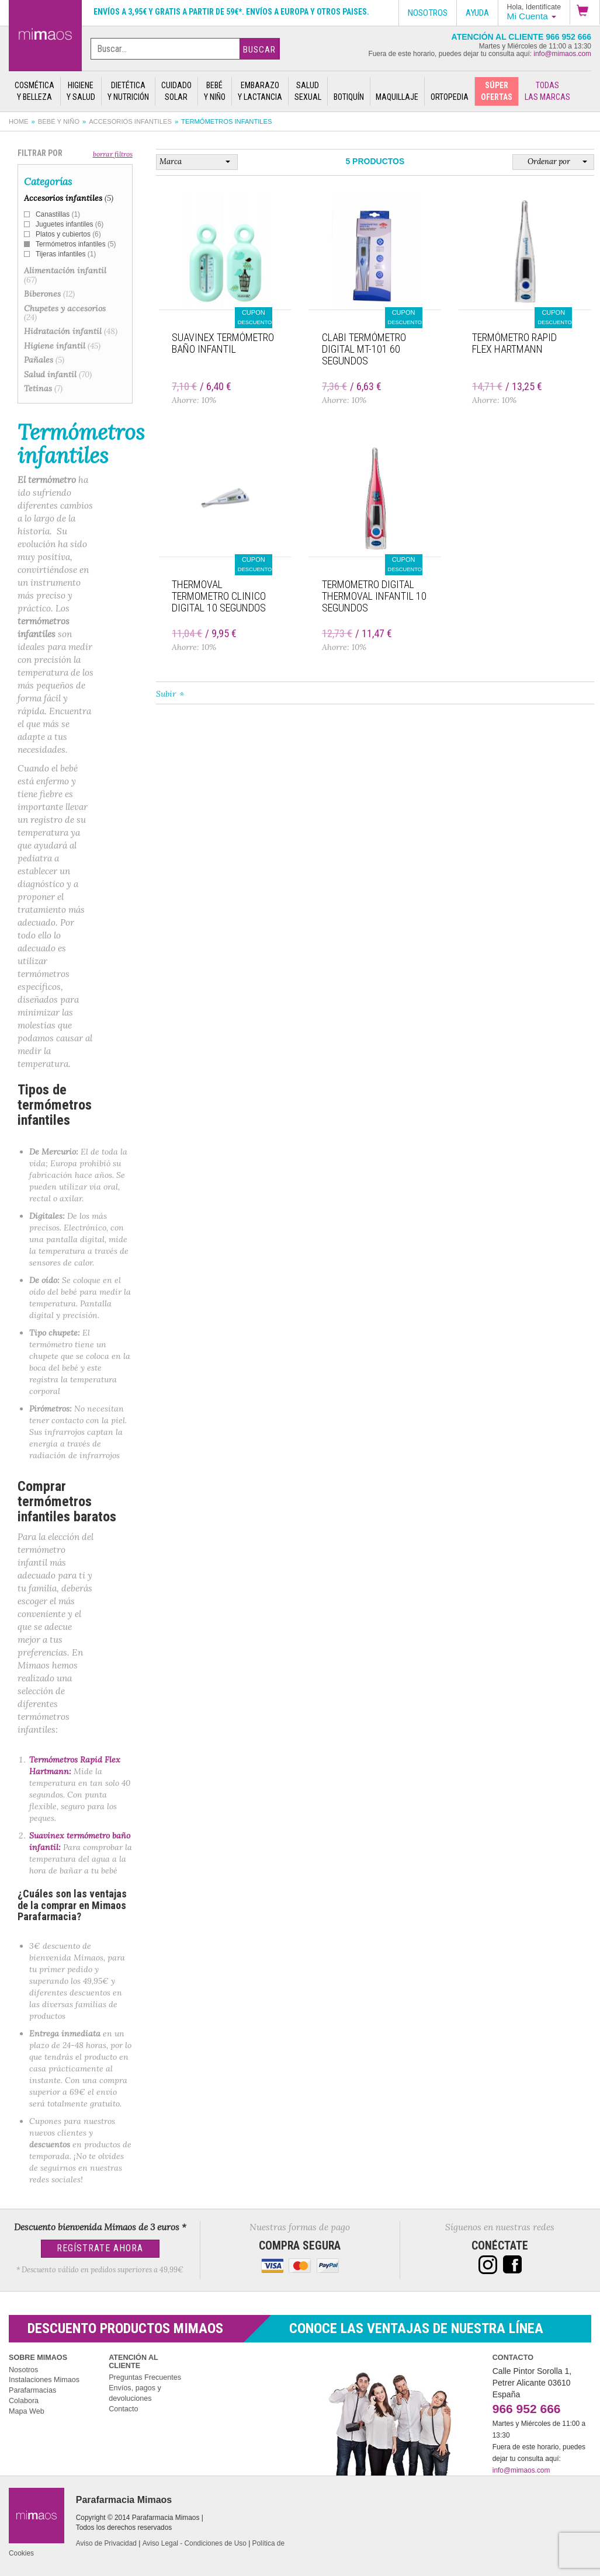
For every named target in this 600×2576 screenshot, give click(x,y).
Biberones (49, 293)
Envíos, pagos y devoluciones (135, 2393)
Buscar (259, 49)
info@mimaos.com (562, 54)
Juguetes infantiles (69, 224)
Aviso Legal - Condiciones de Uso (195, 2543)
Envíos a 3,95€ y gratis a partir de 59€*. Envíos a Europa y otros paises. (231, 11)
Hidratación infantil (70, 331)
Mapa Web (26, 2411)
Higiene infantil (62, 345)
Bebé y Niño (58, 121)
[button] (584, 12)
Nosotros (23, 2370)
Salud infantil (58, 374)
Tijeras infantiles (66, 254)
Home (19, 121)
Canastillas (58, 214)
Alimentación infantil (65, 274)
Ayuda (477, 13)
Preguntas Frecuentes (145, 2377)
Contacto (123, 2409)
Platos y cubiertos (68, 234)
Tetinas (43, 388)
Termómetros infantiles (76, 244)
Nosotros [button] (428, 13)
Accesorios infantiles (130, 121)
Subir (166, 694)
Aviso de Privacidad (106, 2543)
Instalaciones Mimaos (44, 2380)
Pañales (44, 359)
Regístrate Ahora (100, 2248)
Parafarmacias (32, 2390)
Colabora (24, 2401)
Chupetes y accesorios (65, 312)
